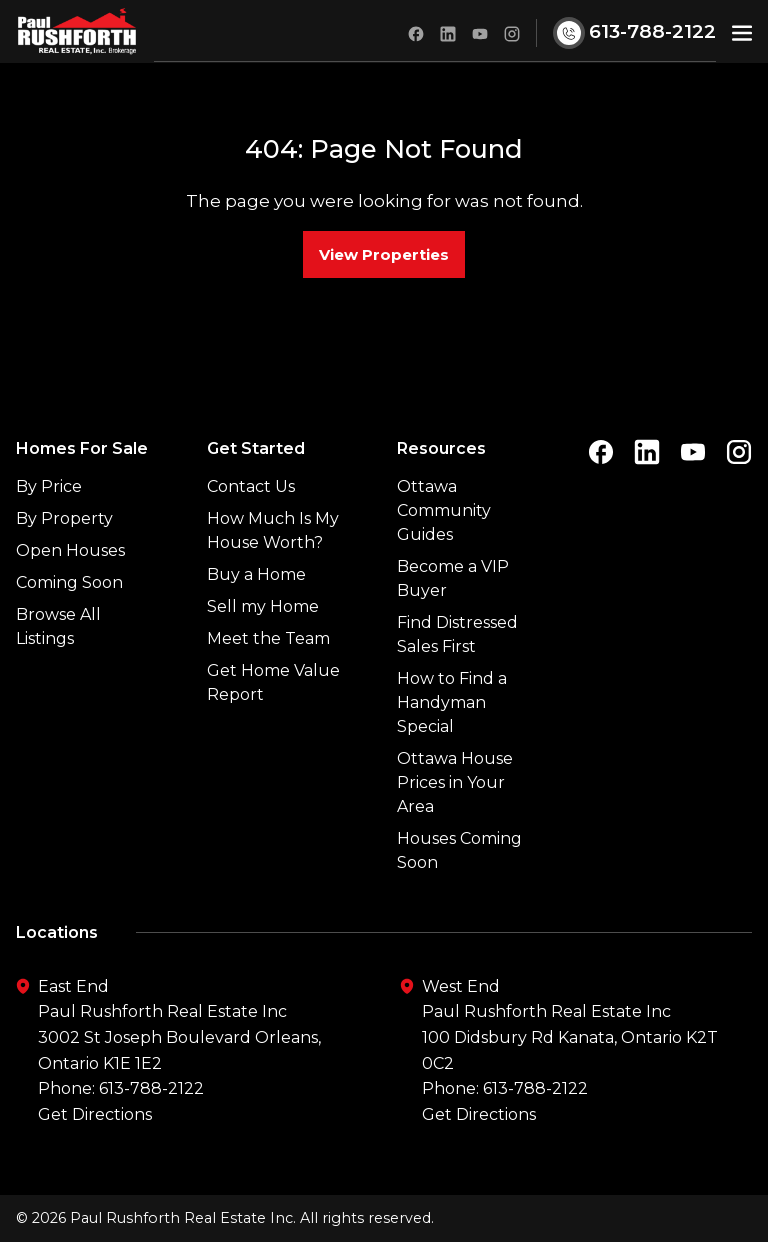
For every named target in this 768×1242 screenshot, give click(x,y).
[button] (742, 31)
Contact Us (251, 486)
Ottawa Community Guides (444, 510)
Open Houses (70, 550)
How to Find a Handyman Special (452, 702)
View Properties (384, 254)
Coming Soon (69, 582)
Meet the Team (268, 638)
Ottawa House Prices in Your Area (455, 782)
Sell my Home (263, 606)
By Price (49, 486)
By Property (64, 518)
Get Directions (95, 1114)
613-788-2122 (151, 1089)
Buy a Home (256, 574)
